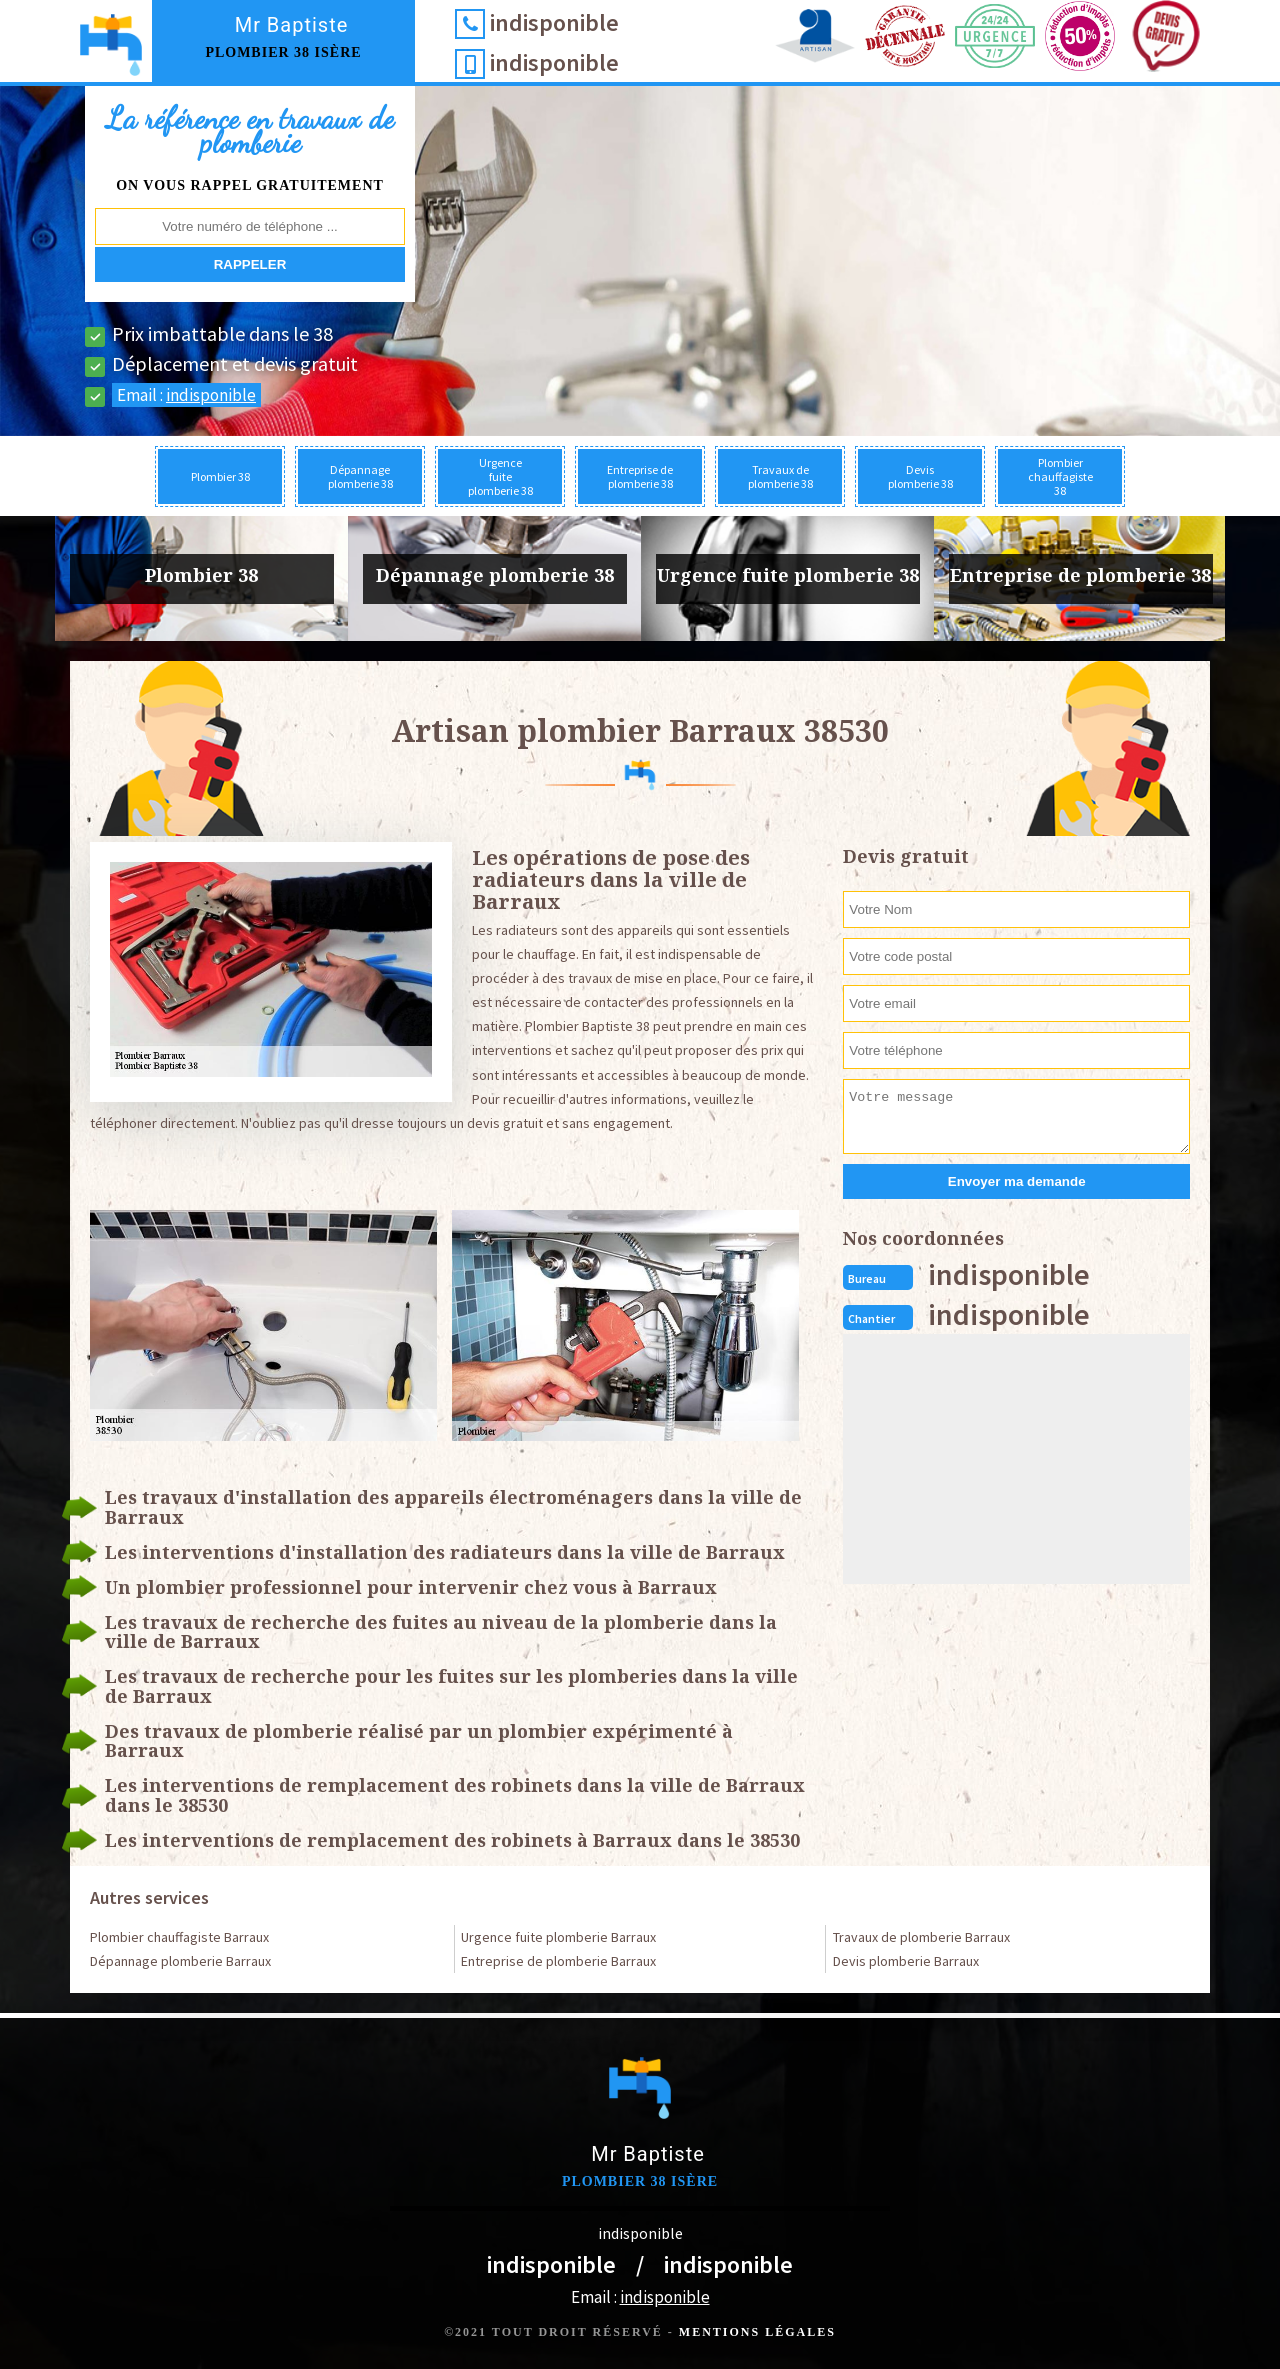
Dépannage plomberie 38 (360, 476)
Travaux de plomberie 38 (780, 476)
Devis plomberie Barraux (906, 1961)
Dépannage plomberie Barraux (180, 1961)
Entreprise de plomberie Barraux (558, 1961)
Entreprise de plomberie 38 (640, 476)
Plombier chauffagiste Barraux (179, 1937)
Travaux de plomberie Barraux (921, 1937)
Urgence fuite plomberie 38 (500, 476)
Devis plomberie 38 (920, 476)
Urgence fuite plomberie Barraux (558, 1937)
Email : (186, 395)
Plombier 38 (220, 476)
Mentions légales (757, 2332)
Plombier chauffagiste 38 (1060, 476)
